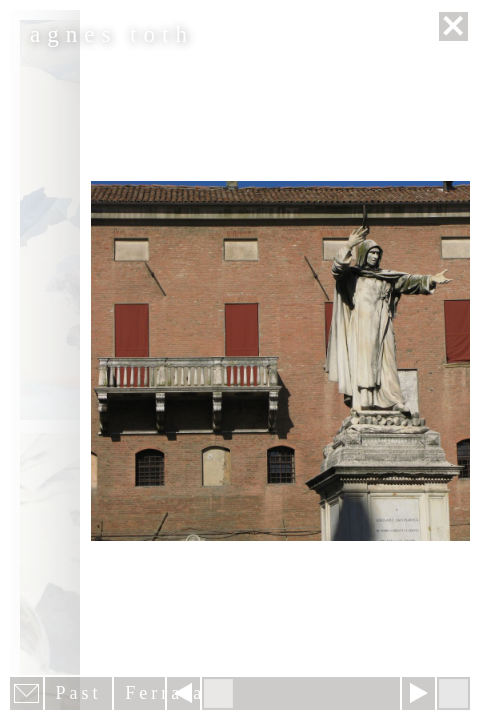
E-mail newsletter (26, 693)
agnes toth (112, 34)
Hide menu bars (453, 693)
